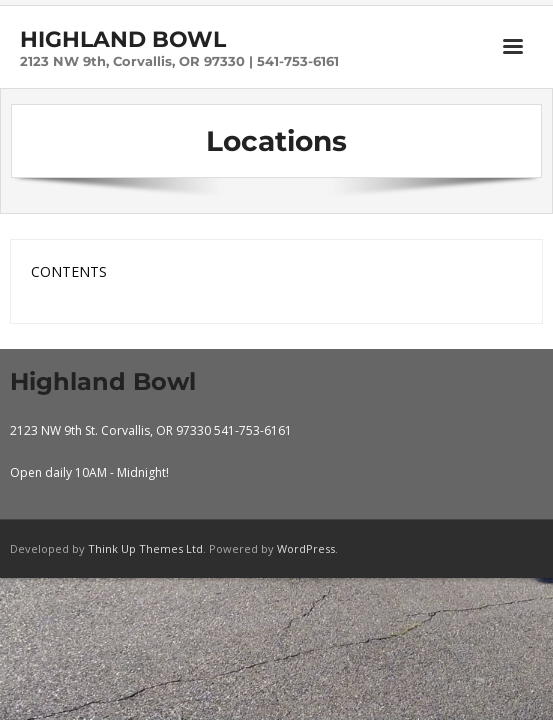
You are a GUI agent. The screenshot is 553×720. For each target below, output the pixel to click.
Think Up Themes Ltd (145, 548)
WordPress (306, 548)
